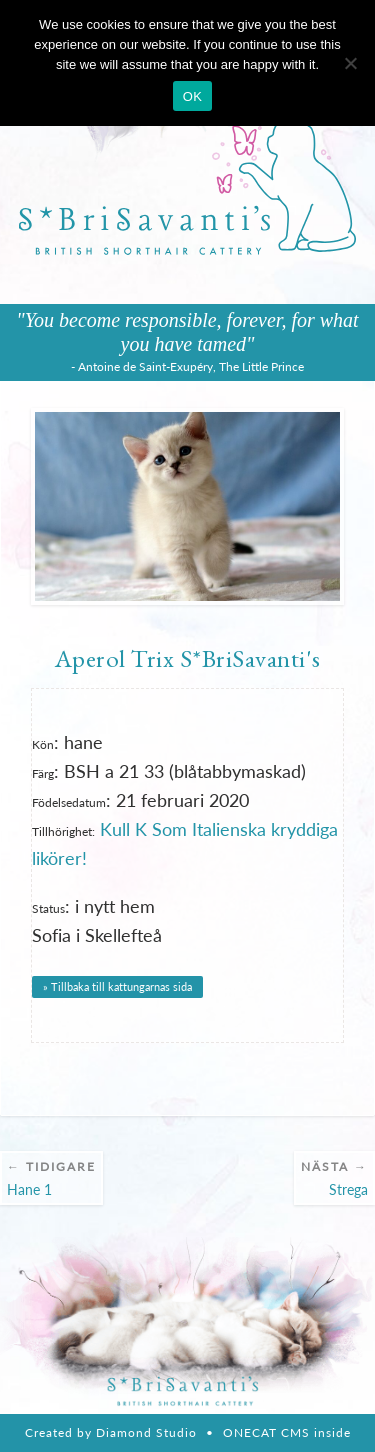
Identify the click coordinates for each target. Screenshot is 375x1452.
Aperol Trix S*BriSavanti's (188, 658)
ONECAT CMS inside (287, 1432)
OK (192, 96)
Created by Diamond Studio (111, 1432)
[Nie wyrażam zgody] (350, 63)
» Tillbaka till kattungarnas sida (117, 986)
